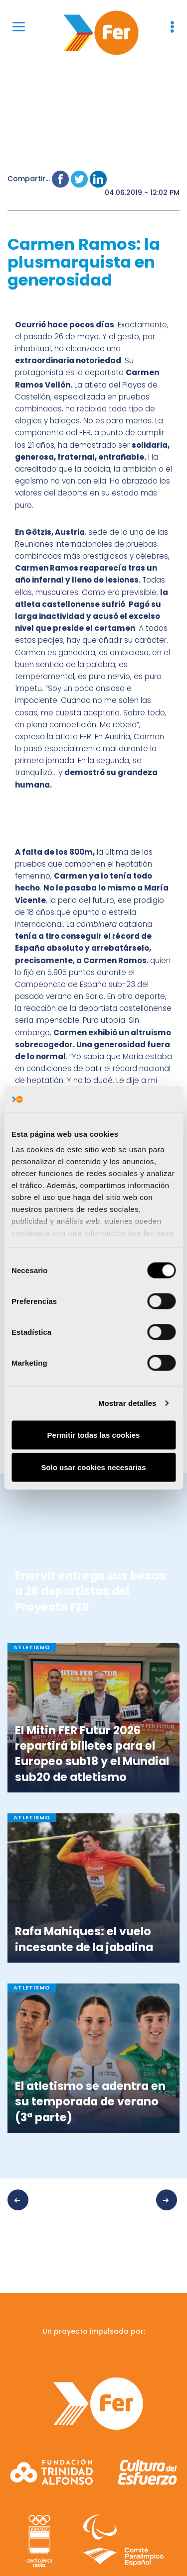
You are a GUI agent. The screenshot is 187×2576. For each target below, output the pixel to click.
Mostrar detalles (127, 1403)
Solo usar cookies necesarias (93, 1467)
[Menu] (18, 26)
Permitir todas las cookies (93, 1434)
